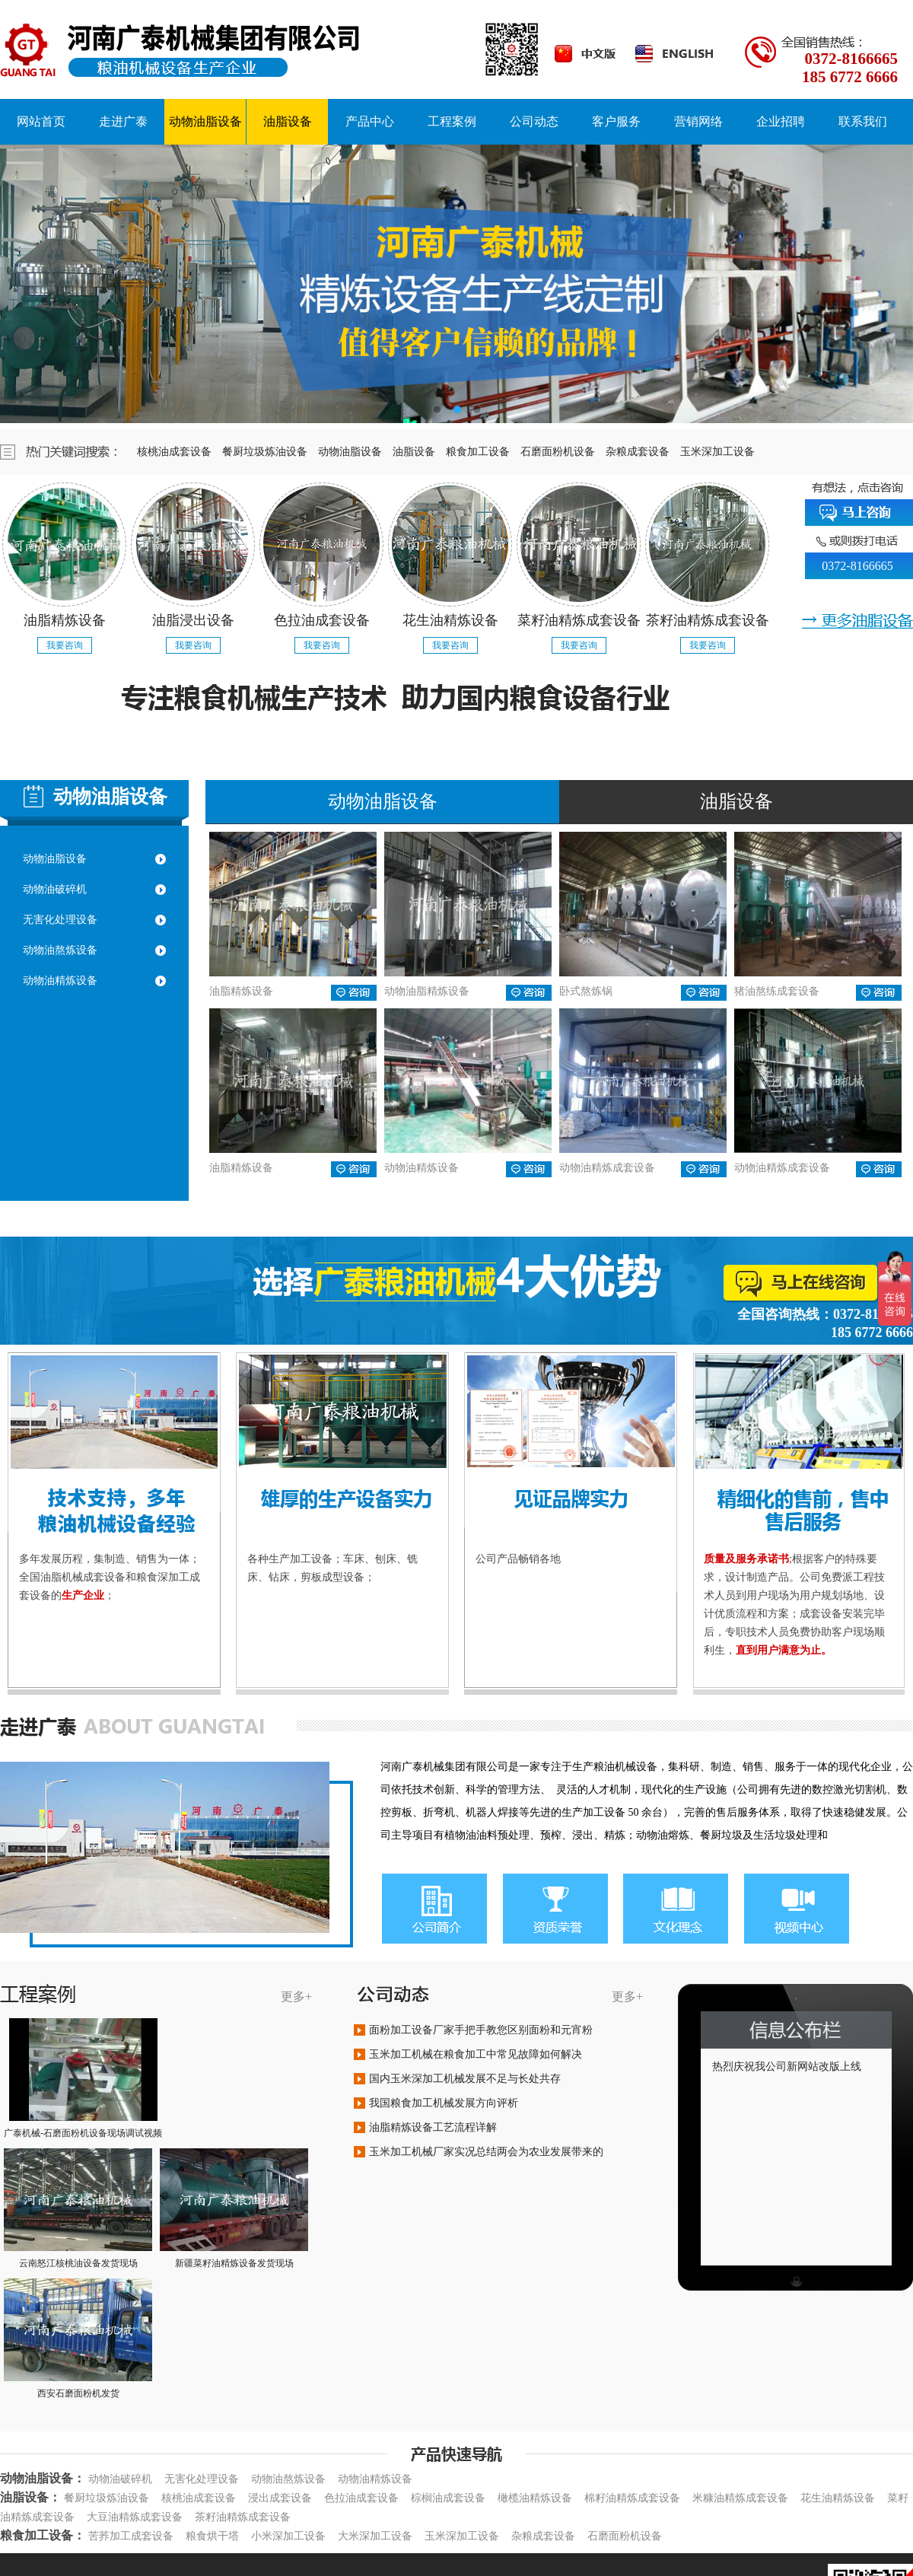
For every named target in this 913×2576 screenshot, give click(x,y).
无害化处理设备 (60, 919)
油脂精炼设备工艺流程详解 (433, 2127)
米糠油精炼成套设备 (740, 2498)
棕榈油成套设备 (448, 2498)
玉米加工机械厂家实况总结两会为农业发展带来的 (486, 2151)
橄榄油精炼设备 (535, 2498)
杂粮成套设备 (643, 451)
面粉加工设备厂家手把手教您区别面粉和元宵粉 (481, 2030)
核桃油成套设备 (179, 451)
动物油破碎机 (55, 889)
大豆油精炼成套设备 (135, 2517)
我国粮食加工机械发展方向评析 (443, 2103)
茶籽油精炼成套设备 (243, 2517)
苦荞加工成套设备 (130, 2536)
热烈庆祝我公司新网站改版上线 (786, 2066)
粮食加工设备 (483, 451)
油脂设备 (419, 451)
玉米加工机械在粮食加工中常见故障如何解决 (475, 2054)
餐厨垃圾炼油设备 (270, 451)
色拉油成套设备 (361, 2498)
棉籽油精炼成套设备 (632, 2498)
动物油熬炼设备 (60, 950)
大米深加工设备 (375, 2536)
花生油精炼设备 (837, 2498)
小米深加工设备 (288, 2536)
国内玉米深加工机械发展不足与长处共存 (465, 2078)
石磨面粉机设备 (563, 451)
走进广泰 (123, 121)
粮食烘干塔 (212, 2536)
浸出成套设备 (280, 2498)
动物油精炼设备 (60, 980)
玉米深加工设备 (722, 451)
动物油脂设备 (355, 451)
